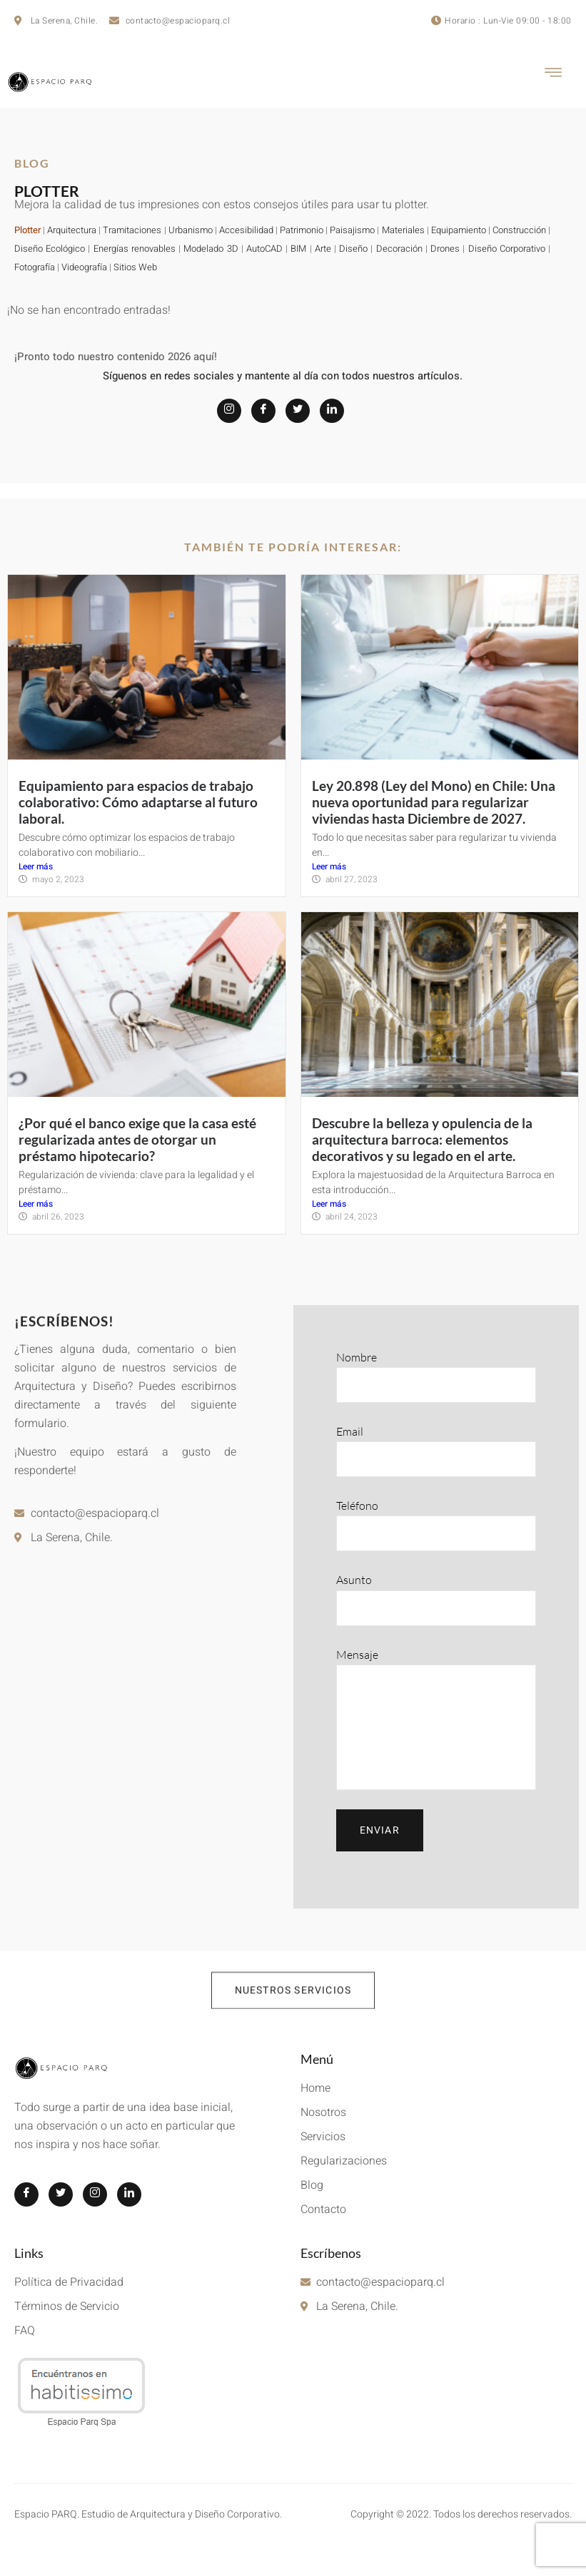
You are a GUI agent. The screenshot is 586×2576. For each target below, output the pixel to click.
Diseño (353, 248)
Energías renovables (135, 248)
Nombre (436, 1376)
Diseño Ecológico (49, 248)
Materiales (403, 230)
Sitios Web (135, 267)
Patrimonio (301, 230)
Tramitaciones (133, 230)
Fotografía (34, 267)
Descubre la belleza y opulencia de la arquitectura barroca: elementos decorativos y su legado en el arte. (422, 1139)
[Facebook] (263, 411)
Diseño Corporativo (506, 248)
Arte (323, 248)
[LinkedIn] (332, 411)
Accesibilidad (246, 230)
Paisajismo (352, 230)
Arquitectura (71, 230)
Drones (445, 248)
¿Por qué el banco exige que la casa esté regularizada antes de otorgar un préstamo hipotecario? (137, 1139)
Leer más (36, 866)
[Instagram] (229, 411)
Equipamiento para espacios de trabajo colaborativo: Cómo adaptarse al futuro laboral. (138, 802)
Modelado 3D (210, 248)
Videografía (84, 267)
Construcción (519, 230)
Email (436, 1450)
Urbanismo (190, 230)
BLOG (32, 163)
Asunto (436, 1599)
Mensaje (436, 1718)
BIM (298, 248)
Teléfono (436, 1524)
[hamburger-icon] (554, 74)
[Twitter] (298, 411)
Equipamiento (458, 230)
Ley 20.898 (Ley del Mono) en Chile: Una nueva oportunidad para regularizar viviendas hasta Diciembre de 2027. (433, 802)
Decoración (399, 248)
